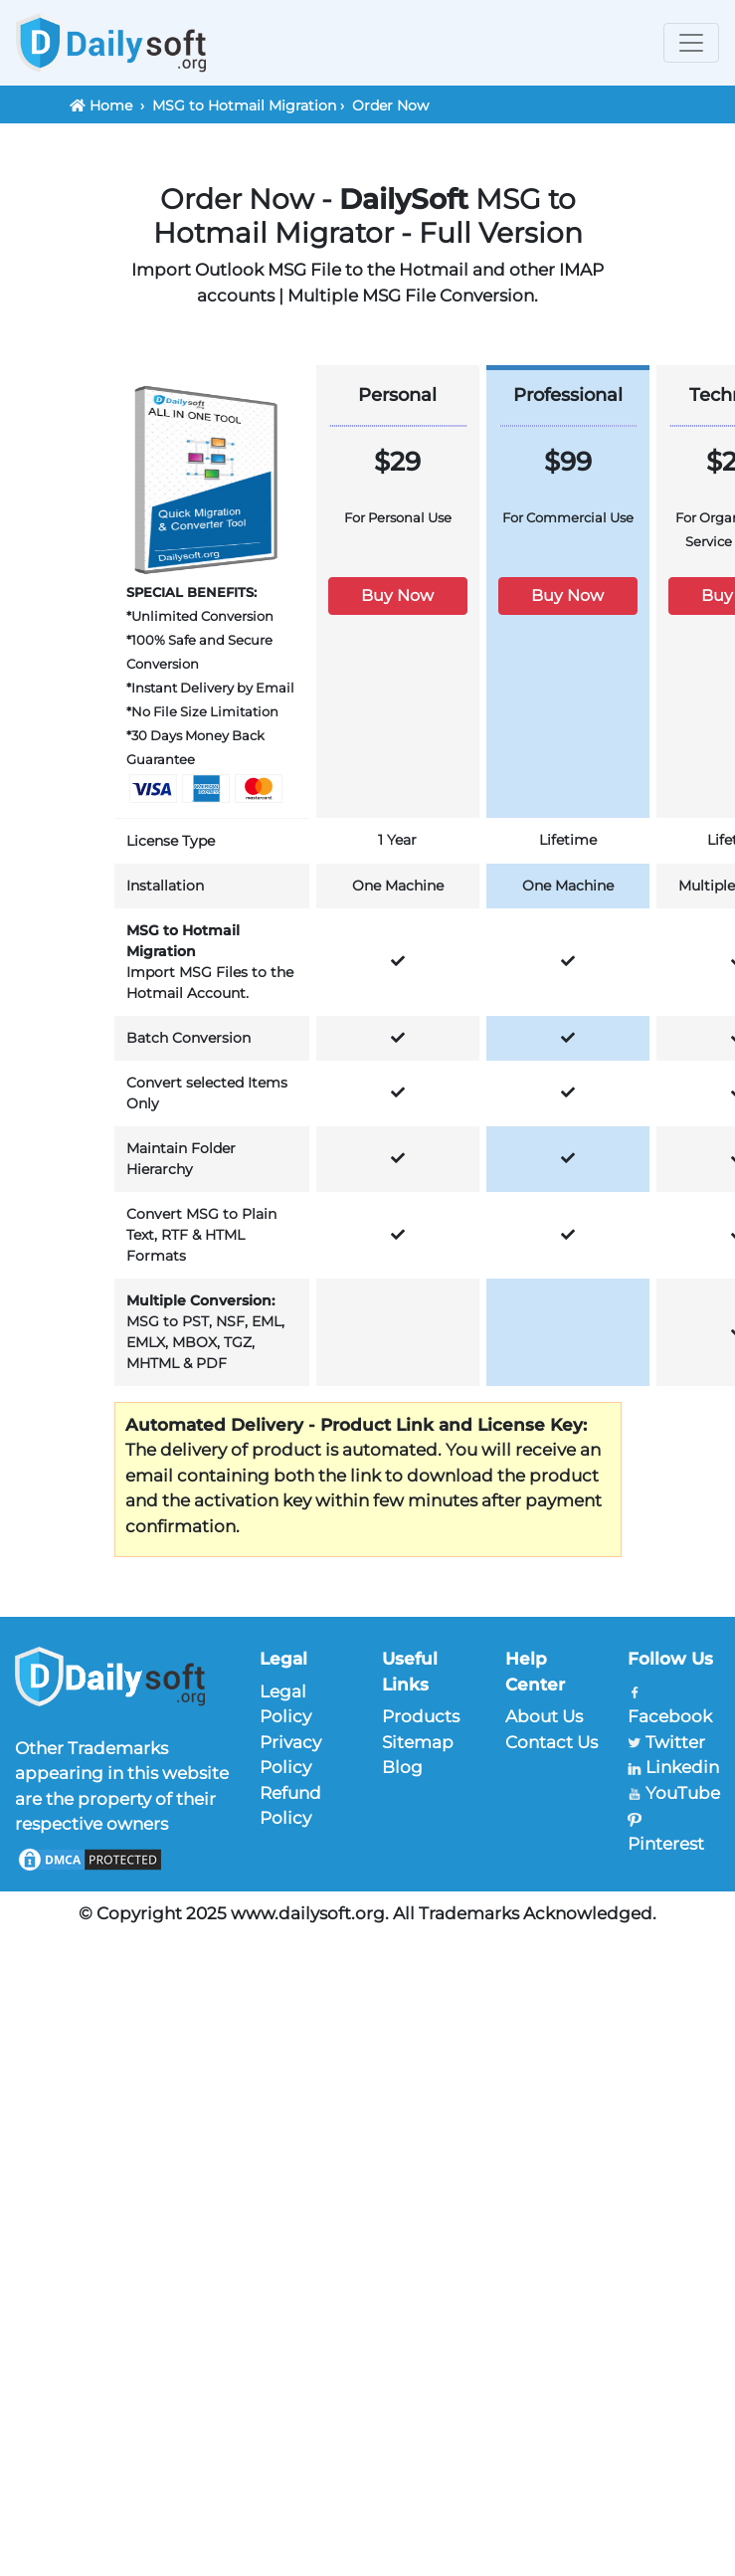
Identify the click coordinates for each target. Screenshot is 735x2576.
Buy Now (397, 595)
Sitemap (418, 1742)
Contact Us (551, 1742)
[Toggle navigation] (691, 43)
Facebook (670, 1716)
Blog (402, 1767)
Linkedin (682, 1767)
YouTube (682, 1793)
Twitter (675, 1742)
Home (111, 105)
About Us (544, 1716)
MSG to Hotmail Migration (244, 105)
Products (420, 1716)
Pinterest (666, 1844)
